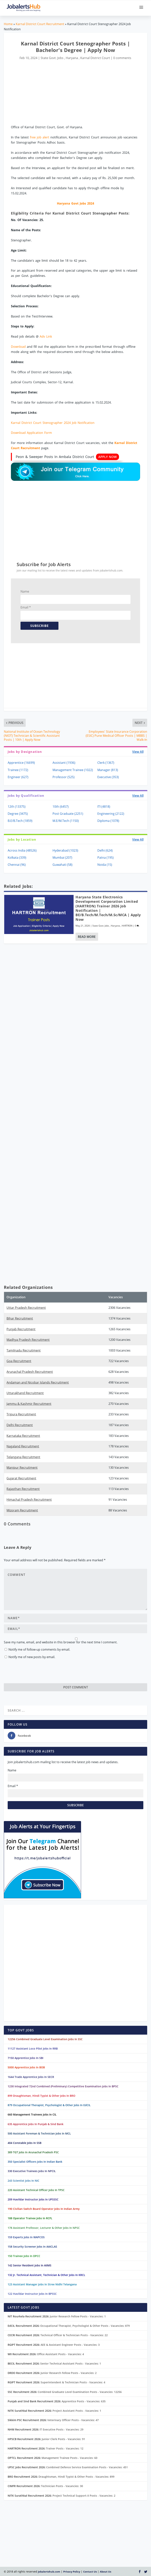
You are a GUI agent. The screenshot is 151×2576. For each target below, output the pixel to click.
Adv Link (46, 336)
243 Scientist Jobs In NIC (23, 2180)
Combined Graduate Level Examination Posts (80, 2392)
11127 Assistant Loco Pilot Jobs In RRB (33, 2048)
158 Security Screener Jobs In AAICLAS (32, 2246)
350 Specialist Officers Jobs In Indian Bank (35, 2161)
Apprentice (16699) (21, 763)
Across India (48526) (22, 850)
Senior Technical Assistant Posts (70, 2363)
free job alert (39, 137)
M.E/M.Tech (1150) (66, 821)
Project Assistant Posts (77, 2410)
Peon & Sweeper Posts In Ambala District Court (67, 457)
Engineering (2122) (110, 814)
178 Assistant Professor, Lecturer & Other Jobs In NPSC (44, 2228)
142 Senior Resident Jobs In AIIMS (29, 2265)
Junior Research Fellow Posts (78, 2316)
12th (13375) (16, 806)
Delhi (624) (105, 850)
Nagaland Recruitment (23, 1446)
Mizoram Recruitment (22, 1510)
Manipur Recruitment (22, 1467)
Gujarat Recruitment (21, 1478)
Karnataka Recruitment (23, 1436)
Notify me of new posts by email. (31, 1657)
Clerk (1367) (105, 763)
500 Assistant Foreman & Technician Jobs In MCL (39, 2133)
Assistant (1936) (64, 763)
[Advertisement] (75, 92)
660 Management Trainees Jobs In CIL (32, 2114)
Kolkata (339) (17, 857)
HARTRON (127, 925)
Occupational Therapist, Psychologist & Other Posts (85, 2326)
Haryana (72, 58)
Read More (87, 937)
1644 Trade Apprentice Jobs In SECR (31, 2077)
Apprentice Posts (84, 2401)
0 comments (122, 58)
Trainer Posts (64, 2448)
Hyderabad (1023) (65, 850)
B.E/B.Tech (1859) (20, 821)
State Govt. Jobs (52, 58)
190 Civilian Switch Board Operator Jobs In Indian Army (44, 2209)
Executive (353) (108, 777)
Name (25, 591)
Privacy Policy (71, 2571)
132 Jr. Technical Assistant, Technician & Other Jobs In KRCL (46, 2275)
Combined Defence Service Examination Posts (87, 2467)
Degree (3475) (18, 814)
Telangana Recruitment (23, 1457)
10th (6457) (61, 806)
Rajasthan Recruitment (23, 1489)
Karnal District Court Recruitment (40, 24)
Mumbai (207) (62, 857)
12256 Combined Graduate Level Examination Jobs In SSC (45, 2039)
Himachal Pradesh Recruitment (29, 1499)
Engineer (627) (18, 777)
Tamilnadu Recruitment (24, 1350)
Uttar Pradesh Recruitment (26, 1308)
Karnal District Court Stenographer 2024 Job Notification (52, 423)
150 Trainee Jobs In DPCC (24, 2256)
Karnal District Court (95, 58)
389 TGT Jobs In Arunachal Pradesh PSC (33, 2152)
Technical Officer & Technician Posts (74, 2335)
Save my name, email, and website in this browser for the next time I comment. (60, 1642)
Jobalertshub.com (49, 2571)
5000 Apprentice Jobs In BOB (26, 2067)
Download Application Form (31, 433)
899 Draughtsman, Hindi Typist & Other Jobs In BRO (41, 2095)
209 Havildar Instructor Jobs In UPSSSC (33, 2199)
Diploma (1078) (108, 821)
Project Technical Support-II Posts (84, 2495)
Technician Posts (62, 2486)
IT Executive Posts (61, 2429)
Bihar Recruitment (20, 1318)
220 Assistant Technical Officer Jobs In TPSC (36, 2190)
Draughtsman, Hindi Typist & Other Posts (76, 2476)
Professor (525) (64, 777)
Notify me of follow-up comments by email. (39, 1649)
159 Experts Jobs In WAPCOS (26, 2237)
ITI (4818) (103, 806)
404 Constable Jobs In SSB (24, 2143)
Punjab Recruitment (21, 1329)
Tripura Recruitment (21, 1414)
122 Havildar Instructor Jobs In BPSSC (32, 2294)
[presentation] (33, 1675)
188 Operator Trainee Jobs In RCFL (30, 2218)
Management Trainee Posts (69, 2458)
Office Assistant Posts (60, 2354)
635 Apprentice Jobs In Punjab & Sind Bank (35, 2124)
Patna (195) (105, 857)
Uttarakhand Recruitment (25, 1393)
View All (138, 751)
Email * (26, 607)
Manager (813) (107, 770)
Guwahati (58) (62, 865)
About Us (105, 2571)
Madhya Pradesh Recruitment (28, 1340)
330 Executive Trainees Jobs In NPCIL (32, 2171)
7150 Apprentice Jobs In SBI (25, 2058)
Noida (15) (104, 865)
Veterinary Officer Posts (73, 2420)
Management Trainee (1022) (73, 770)
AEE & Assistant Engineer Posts (70, 2345)
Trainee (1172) (18, 770)
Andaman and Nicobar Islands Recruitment (38, 1382)
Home (8, 24)
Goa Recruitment (19, 1361)
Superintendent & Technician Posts (73, 2382)
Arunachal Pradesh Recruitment (30, 1372)
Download (18, 347)
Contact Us (90, 2571)
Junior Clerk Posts (63, 2439)
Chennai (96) (17, 865)
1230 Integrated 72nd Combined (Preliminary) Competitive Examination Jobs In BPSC (63, 2086)
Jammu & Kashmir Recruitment (29, 1404)
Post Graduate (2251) (68, 814)
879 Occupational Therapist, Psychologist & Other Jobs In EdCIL (49, 2105)
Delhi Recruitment (20, 1425)
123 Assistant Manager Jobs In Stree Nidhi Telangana (42, 2284)
